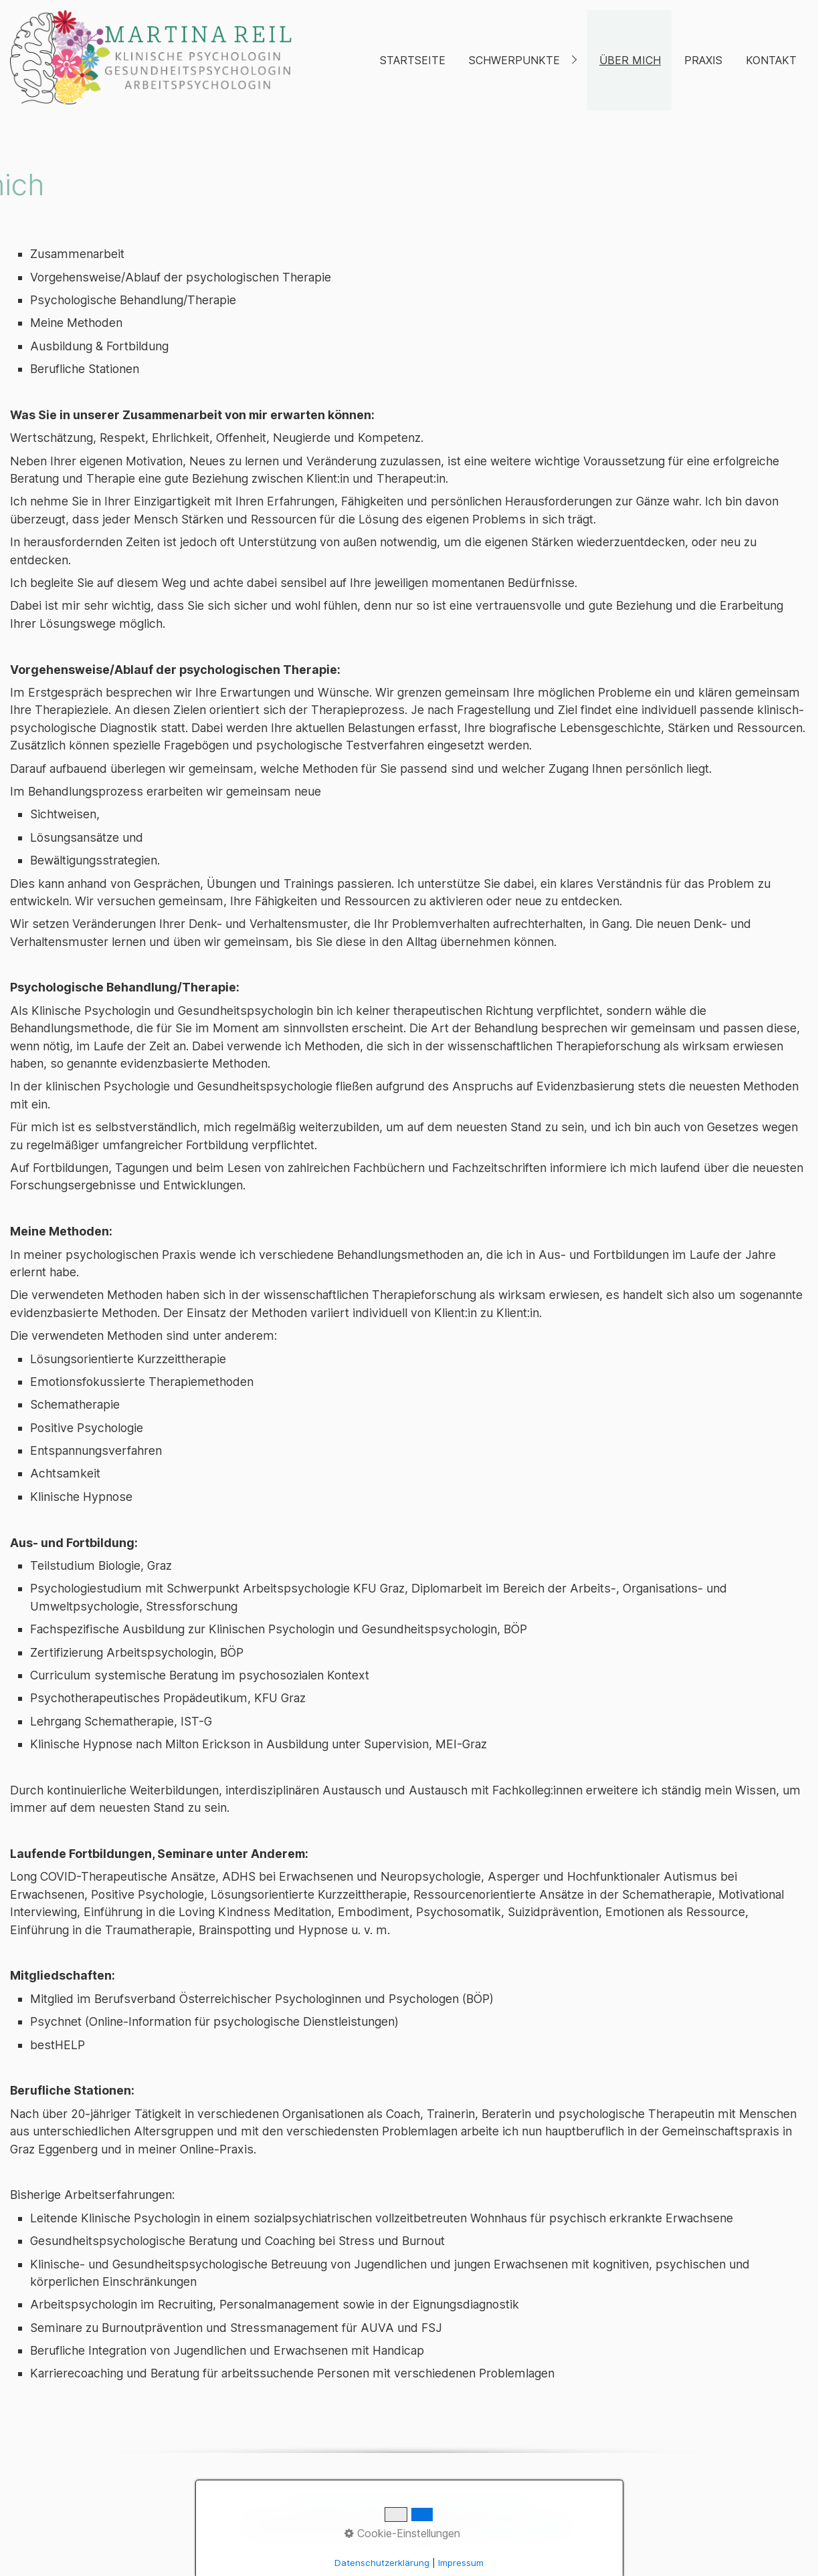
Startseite (412, 60)
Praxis (703, 60)
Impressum (461, 2562)
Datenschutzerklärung (381, 2562)
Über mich (630, 60)
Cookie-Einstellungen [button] (402, 2533)
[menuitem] (412, 60)
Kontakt (771, 60)
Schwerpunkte (514, 60)
